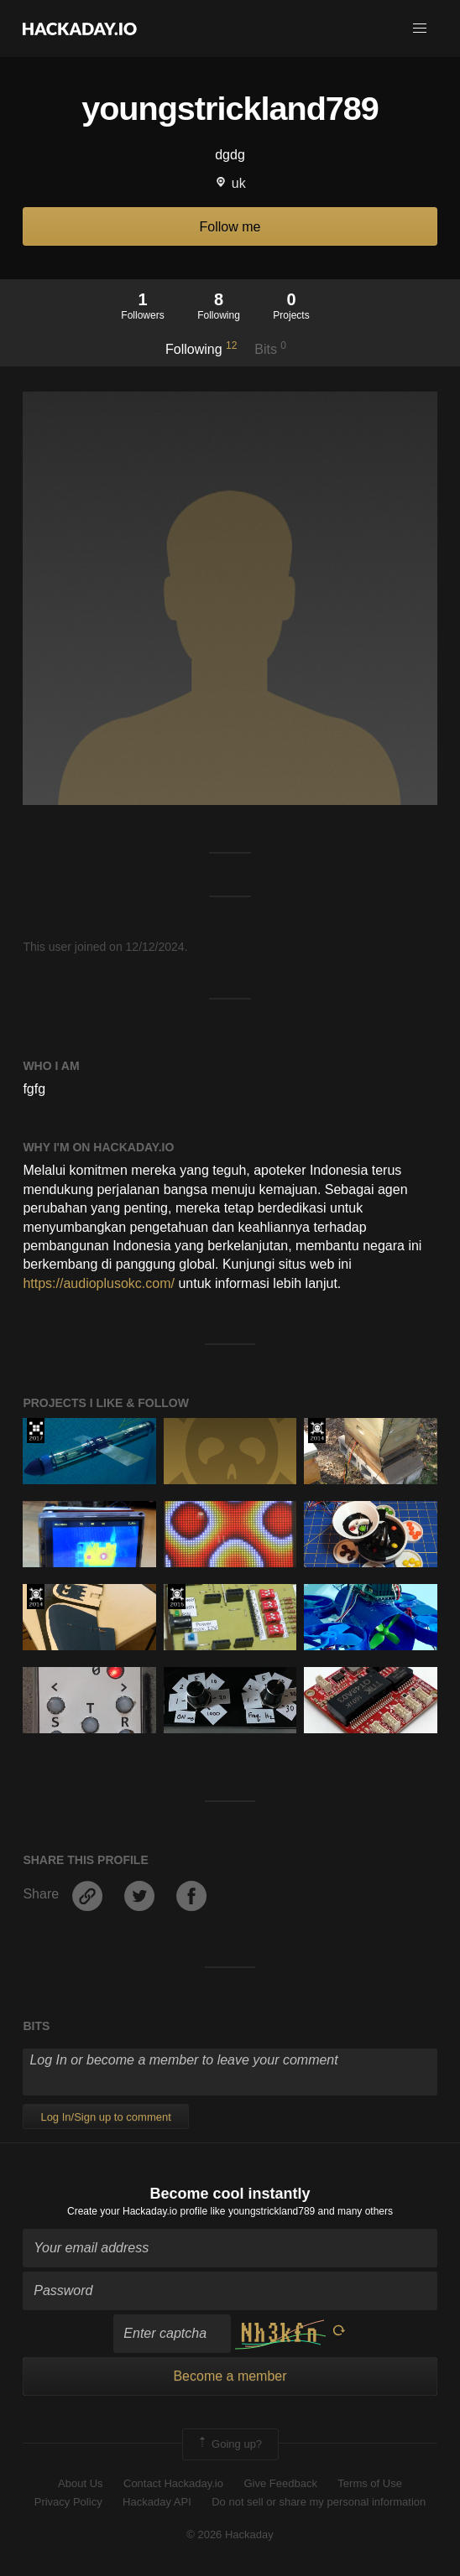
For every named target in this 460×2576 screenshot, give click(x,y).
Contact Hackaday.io (173, 2483)
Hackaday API (157, 2502)
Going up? (229, 2444)
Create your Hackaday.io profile (137, 2211)
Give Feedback (279, 2483)
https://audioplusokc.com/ (99, 1283)
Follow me (230, 227)
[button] (419, 28)
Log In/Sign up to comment (105, 2117)
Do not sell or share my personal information (319, 2502)
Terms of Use (369, 2483)
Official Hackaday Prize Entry (317, 1430)
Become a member (229, 2376)
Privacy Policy (68, 2502)
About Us (80, 2483)
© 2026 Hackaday (230, 2534)
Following (201, 348)
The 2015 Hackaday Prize (177, 1596)
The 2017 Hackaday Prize (35, 1430)
